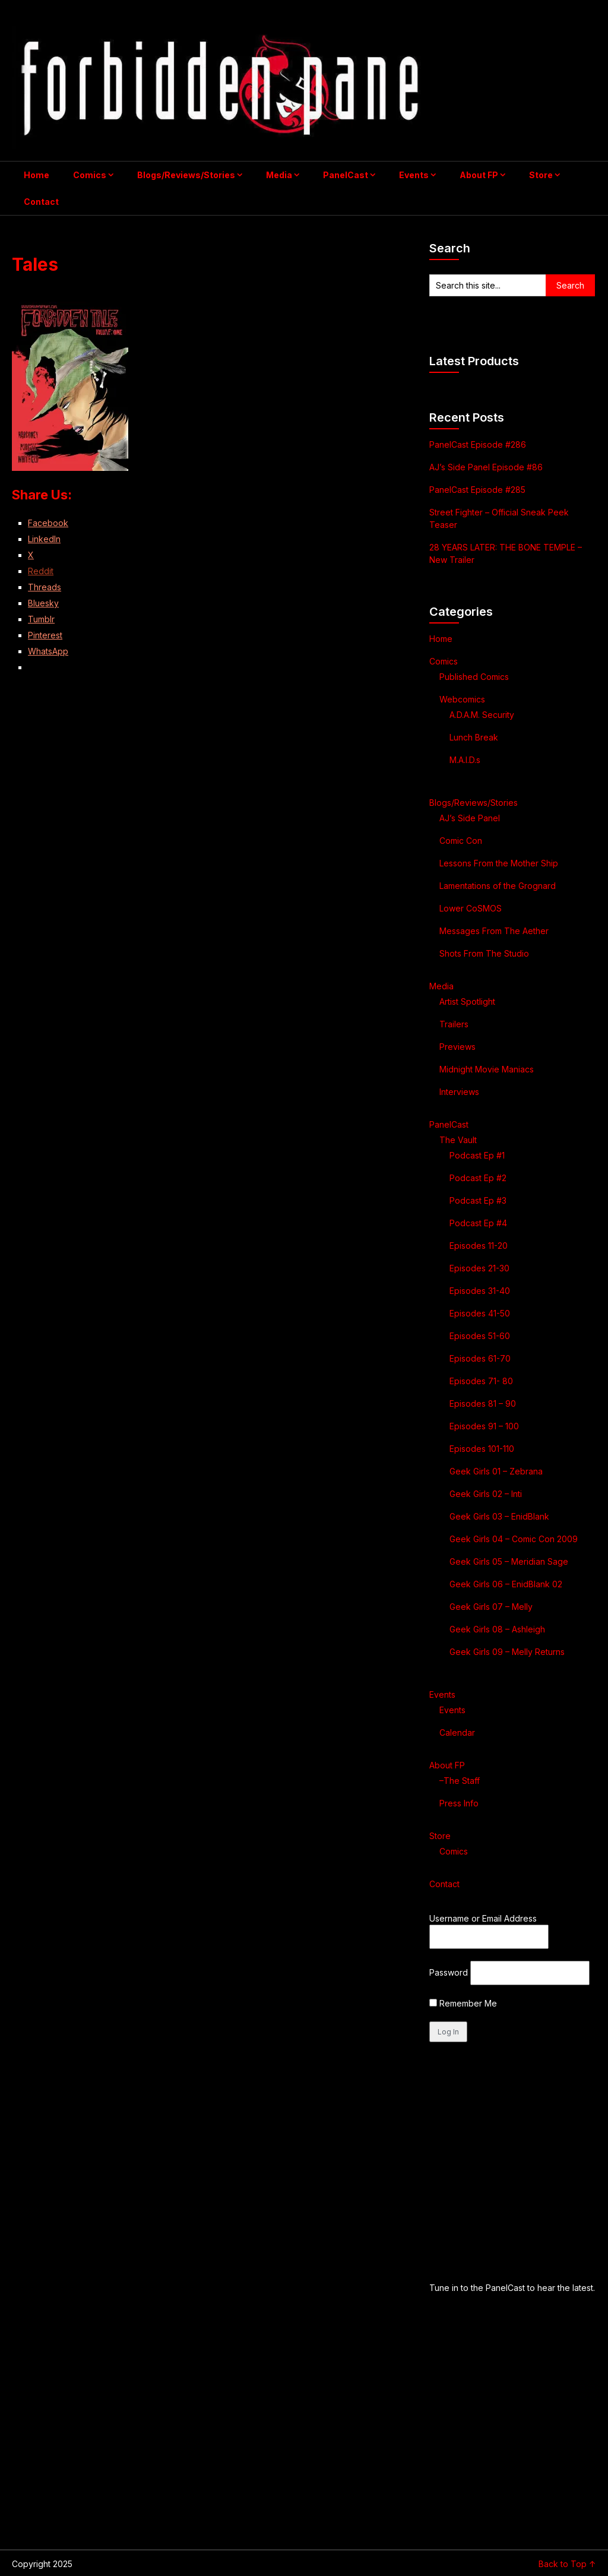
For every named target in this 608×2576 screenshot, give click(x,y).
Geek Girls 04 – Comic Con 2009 (513, 1539)
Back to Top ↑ (567, 2564)
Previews (457, 1047)
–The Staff (459, 1781)
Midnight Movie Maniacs (486, 1069)
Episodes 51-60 (479, 1336)
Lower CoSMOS (470, 908)
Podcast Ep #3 (477, 1200)
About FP (479, 175)
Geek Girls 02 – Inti (485, 1494)
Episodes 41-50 (479, 1313)
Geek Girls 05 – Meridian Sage (508, 1561)
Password (448, 1972)
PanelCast (345, 175)
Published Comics (474, 677)
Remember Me (463, 2003)
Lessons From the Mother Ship (498, 863)
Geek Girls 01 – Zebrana (496, 1471)
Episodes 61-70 (480, 1358)
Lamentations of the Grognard (497, 886)
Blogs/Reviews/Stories (186, 175)
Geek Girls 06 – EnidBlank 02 (505, 1584)
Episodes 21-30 (479, 1268)
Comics (89, 175)
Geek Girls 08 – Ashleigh (497, 1629)
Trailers (453, 1024)
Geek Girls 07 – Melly (491, 1607)
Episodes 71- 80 (481, 1381)
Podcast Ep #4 (478, 1223)
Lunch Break (473, 737)
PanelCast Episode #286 (477, 444)
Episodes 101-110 (481, 1449)
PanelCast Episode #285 (477, 490)
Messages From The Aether (494, 931)
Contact (41, 202)
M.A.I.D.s (464, 760)
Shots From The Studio (484, 953)
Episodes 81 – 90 (482, 1403)
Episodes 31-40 (479, 1291)
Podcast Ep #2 (477, 1178)
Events (414, 175)
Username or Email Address (483, 1918)
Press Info (459, 1803)
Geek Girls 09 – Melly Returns (507, 1652)
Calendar (457, 1732)
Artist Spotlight (467, 1001)
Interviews (459, 1092)
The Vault (458, 1140)
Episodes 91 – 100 (484, 1426)
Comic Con (460, 841)
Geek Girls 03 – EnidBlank (499, 1516)
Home (36, 175)
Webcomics (462, 699)
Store (541, 175)
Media (279, 175)
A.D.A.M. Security (481, 715)
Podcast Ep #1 (477, 1155)
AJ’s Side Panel (469, 818)
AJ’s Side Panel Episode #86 (486, 467)
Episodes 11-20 (478, 1245)
